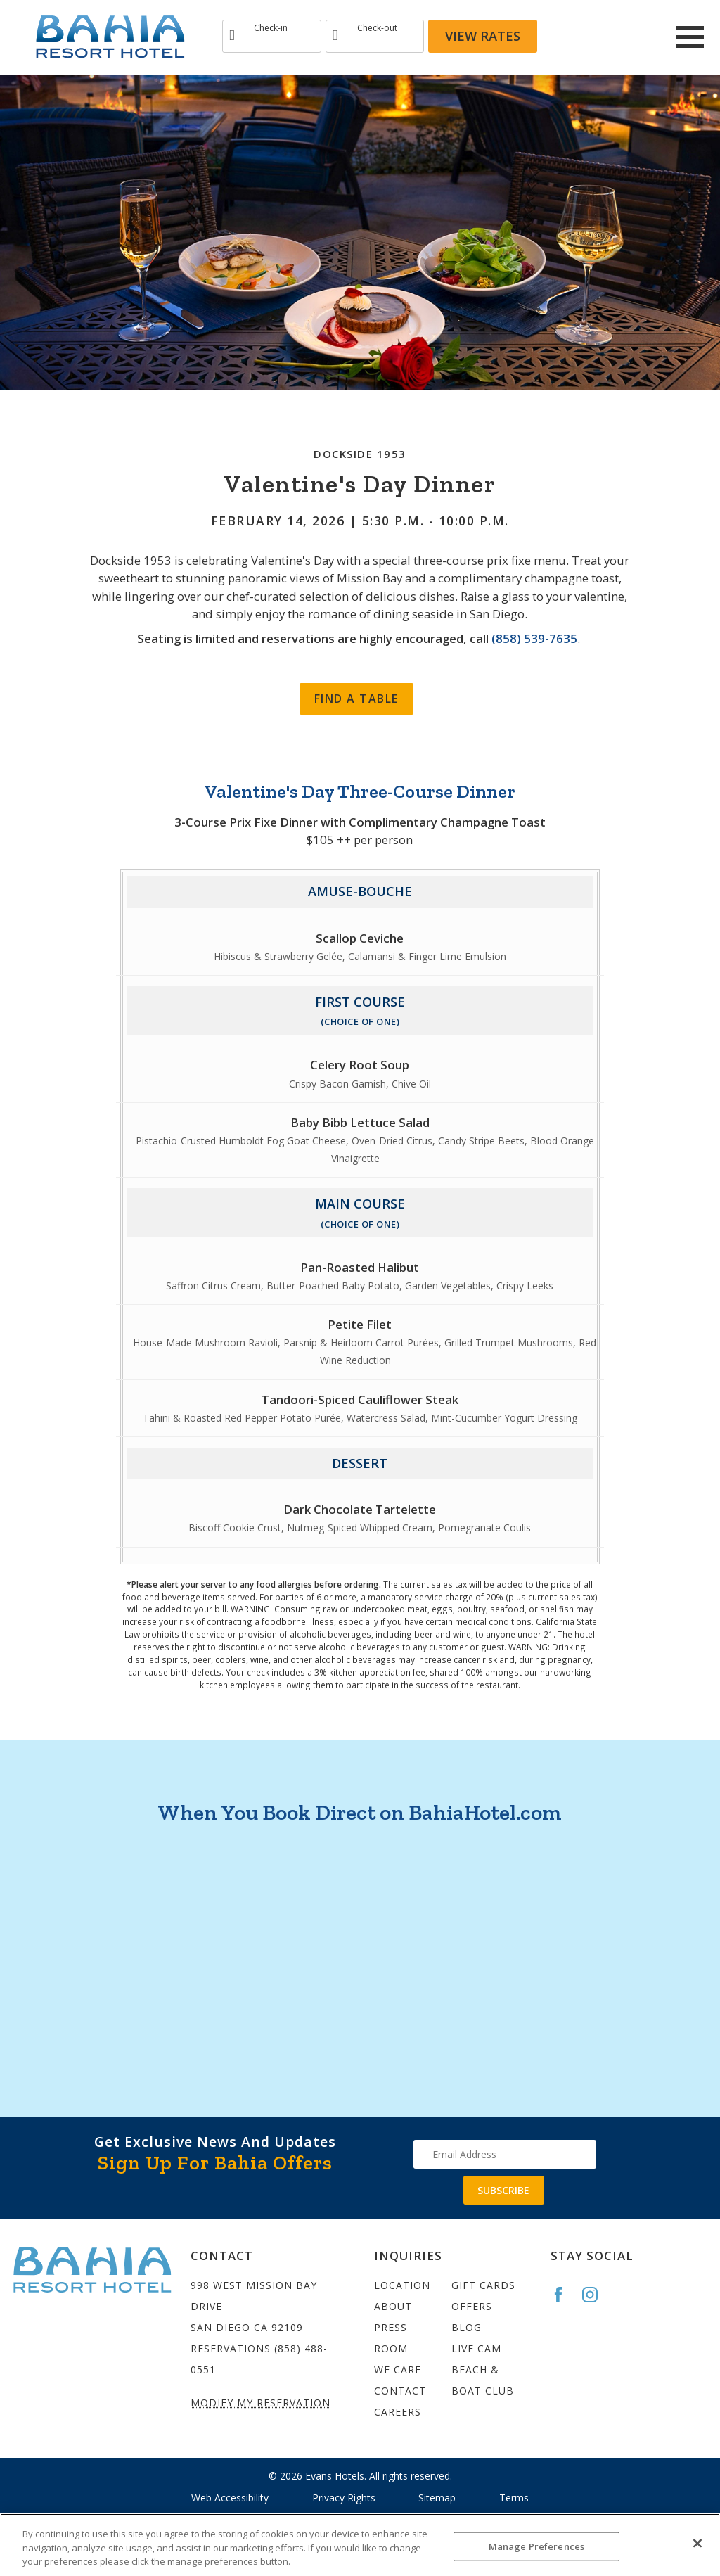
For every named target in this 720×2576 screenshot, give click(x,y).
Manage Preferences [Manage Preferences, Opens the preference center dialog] (536, 2545)
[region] (360, 2544)
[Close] (697, 2542)
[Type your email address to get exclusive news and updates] (504, 2154)
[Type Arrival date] (271, 36)
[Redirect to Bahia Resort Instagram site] (604, 36)
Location (402, 2285)
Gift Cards (483, 2285)
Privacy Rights (343, 2497)
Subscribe (503, 2190)
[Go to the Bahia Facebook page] (565, 2294)
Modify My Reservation (260, 2402)
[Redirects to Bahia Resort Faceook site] (566, 36)
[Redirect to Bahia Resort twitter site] (642, 36)
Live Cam (476, 2348)
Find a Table (356, 698)
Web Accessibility (230, 2497)
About (393, 2306)
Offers (471, 2306)
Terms (514, 2497)
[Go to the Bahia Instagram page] (596, 2294)
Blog (466, 2327)
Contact (400, 2390)
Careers (397, 2411)
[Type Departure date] (375, 36)
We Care (397, 2369)
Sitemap (437, 2497)
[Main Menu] (690, 37)
